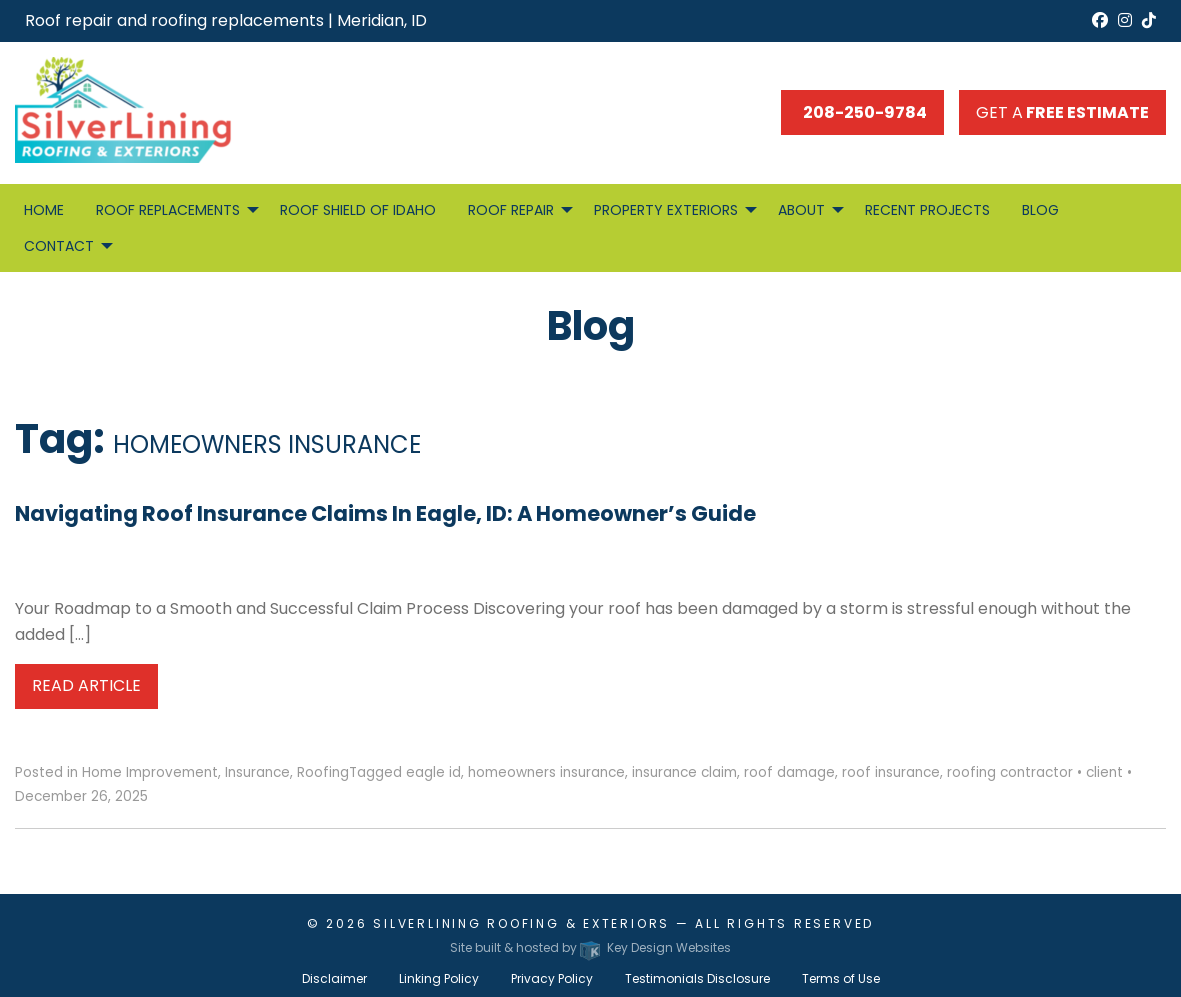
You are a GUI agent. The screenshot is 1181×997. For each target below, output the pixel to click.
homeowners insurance (546, 772)
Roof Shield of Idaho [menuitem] (358, 210)
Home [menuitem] (44, 210)
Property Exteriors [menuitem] (666, 210)
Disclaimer (334, 978)
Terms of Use (841, 978)
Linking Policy (439, 978)
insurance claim (684, 772)
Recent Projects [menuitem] (927, 210)
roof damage (789, 772)
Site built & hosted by (590, 947)
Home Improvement (150, 772)
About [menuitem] (801, 210)
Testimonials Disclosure (697, 978)
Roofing (323, 772)
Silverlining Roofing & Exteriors (521, 923)
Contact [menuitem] (59, 246)
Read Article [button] (86, 685)
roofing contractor (1010, 772)
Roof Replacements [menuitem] (168, 210)
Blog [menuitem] (1040, 210)
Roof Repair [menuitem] (511, 210)
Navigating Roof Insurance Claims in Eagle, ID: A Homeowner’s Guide (385, 513)
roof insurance (891, 772)
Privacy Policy (552, 978)
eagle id (433, 772)
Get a (1062, 112)
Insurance (257, 772)
